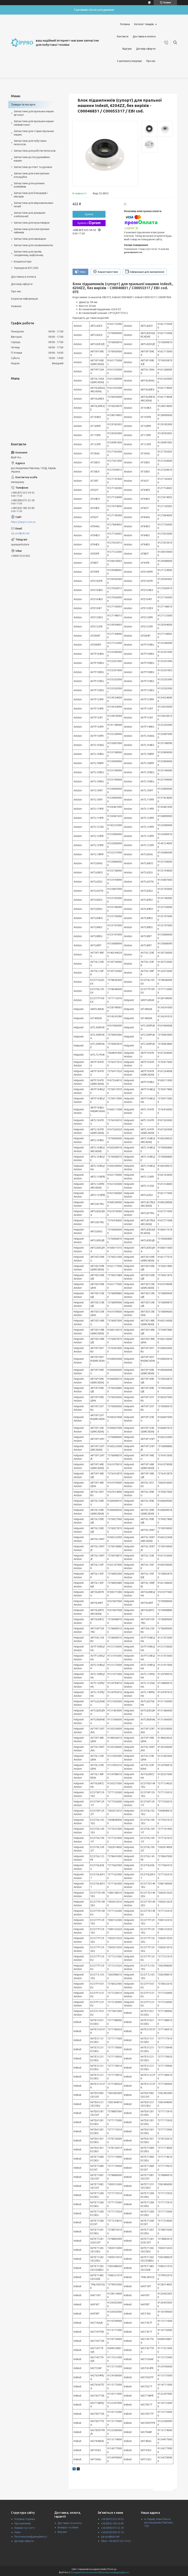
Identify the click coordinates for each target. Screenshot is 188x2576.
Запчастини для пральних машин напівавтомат (34, 123)
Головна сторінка (24, 2519)
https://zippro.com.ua (23, 521)
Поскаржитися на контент (84, 2572)
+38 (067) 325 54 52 (112, 2519)
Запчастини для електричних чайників (31, 231)
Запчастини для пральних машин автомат (34, 113)
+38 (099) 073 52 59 (112, 2527)
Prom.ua (112, 2569)
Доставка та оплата (70, 2523)
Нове (17, 2532)
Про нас (151, 61)
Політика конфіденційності (30, 2536)
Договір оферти (146, 48)
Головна (125, 24)
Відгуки (127, 48)
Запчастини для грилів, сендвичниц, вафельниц (28, 253)
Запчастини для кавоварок (30, 238)
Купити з (88, 223)
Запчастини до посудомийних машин (32, 159)
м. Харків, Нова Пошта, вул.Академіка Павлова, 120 (158, 2522)
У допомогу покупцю (129, 61)
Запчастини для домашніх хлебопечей (29, 214)
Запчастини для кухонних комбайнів (29, 185)
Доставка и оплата (144, 36)
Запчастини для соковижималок (33, 245)
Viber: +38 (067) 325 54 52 (116, 2541)
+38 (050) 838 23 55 (112, 2532)
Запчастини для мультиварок (32, 222)
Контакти (122, 36)
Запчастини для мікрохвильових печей (33, 204)
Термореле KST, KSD (26, 267)
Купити (89, 214)
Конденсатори (22, 261)
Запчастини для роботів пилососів (35, 150)
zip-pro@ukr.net (20, 533)
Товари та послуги (23, 104)
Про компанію (22, 2523)
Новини (16, 306)
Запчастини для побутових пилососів (30, 142)
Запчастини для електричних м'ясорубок (31, 175)
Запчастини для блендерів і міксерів (31, 195)
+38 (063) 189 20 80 (112, 2523)
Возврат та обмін (68, 2527)
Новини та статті (24, 2527)
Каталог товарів (144, 24)
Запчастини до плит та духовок (33, 167)
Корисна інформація (24, 298)
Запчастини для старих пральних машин (34, 133)
